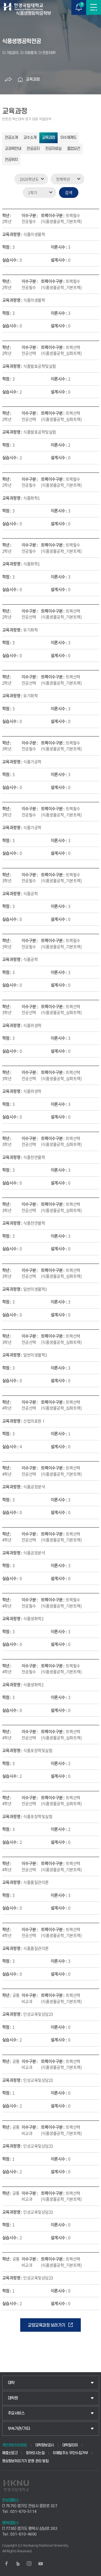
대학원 (13, 2398)
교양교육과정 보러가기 (46, 2325)
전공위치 (11, 159)
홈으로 (20, 79)
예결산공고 (10, 2453)
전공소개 (11, 137)
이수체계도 (68, 137)
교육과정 (33, 79)
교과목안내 (13, 148)
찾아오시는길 (35, 2453)
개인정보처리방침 (14, 2445)
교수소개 (29, 137)
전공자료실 (53, 148)
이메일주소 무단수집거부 (70, 2453)
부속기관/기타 (19, 2428)
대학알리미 (70, 2445)
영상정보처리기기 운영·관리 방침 (25, 2461)
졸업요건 (73, 148)
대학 (11, 2383)
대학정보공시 (44, 2445)
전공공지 (33, 148)
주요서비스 (16, 2413)
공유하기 (8, 79)
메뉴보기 (93, 7)
